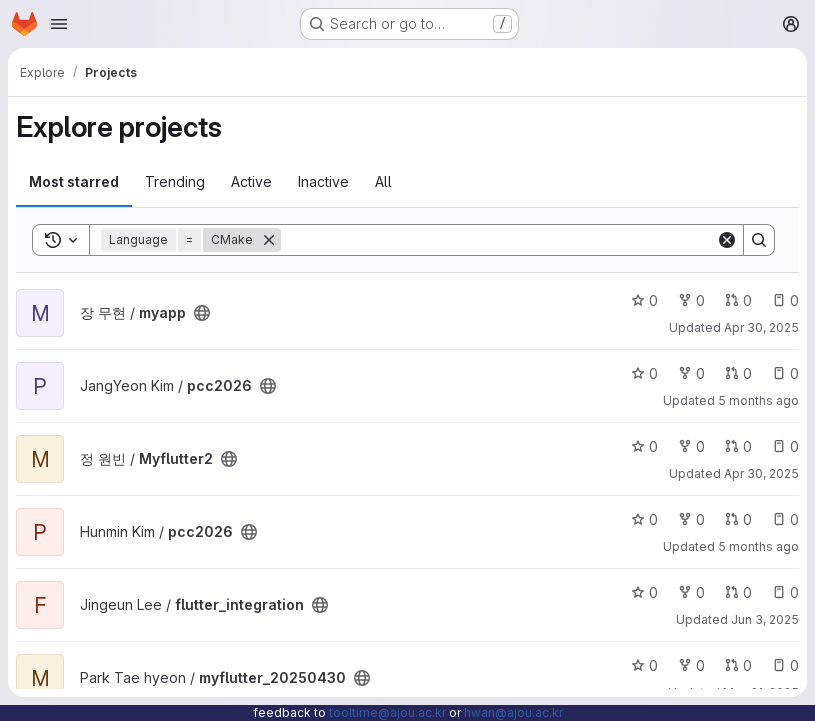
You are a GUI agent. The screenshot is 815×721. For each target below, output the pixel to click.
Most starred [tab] (74, 181)
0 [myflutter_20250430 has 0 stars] (644, 665)
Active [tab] (251, 181)
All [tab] (383, 181)
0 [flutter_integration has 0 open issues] (785, 592)
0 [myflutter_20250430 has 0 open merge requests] (738, 665)
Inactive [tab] (323, 181)
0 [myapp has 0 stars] (644, 300)
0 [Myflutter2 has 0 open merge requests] (738, 446)
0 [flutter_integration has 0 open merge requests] (738, 592)
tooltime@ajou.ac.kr (387, 712)
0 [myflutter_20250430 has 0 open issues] (785, 665)
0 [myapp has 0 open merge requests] (738, 300)
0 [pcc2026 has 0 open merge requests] (738, 373)
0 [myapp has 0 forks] (691, 300)
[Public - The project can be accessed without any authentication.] (202, 313)
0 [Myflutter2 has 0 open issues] (785, 446)
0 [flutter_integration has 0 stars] (644, 592)
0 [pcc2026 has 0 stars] (644, 373)
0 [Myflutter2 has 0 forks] (691, 446)
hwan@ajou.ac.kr (513, 712)
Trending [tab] (175, 181)
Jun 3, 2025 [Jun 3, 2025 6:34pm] (765, 619)
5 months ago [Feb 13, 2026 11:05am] (758, 400)
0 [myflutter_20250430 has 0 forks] (691, 665)
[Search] (498, 240)
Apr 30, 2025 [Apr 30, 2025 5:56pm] (761, 327)
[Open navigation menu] (59, 24)
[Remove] (269, 240)
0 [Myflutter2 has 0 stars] (644, 446)
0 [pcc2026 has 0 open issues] (785, 373)
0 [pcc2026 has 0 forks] (691, 373)
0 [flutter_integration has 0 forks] (691, 592)
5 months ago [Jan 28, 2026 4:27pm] (758, 546)
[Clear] (727, 240)
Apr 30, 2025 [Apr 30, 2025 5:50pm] (761, 473)
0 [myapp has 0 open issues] (785, 300)
